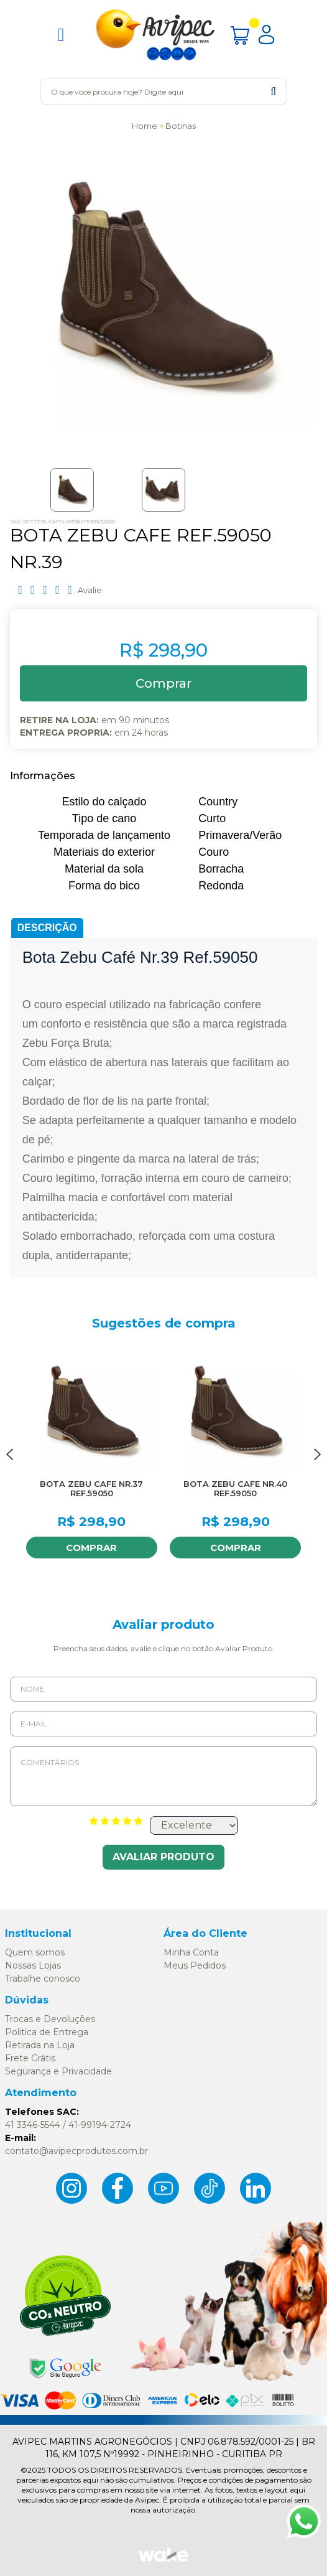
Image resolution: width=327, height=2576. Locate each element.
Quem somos (35, 1952)
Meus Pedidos (195, 1965)
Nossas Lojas (33, 1965)
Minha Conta (191, 1952)
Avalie (90, 590)
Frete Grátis (30, 2058)
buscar (273, 91)
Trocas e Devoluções (50, 2019)
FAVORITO (145, 1357)
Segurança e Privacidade (58, 2071)
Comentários (163, 1776)
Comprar (91, 1547)
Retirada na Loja (40, 2045)
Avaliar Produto (163, 1857)
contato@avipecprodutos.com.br (76, 2151)
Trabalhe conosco (42, 1978)
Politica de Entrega (46, 2032)
